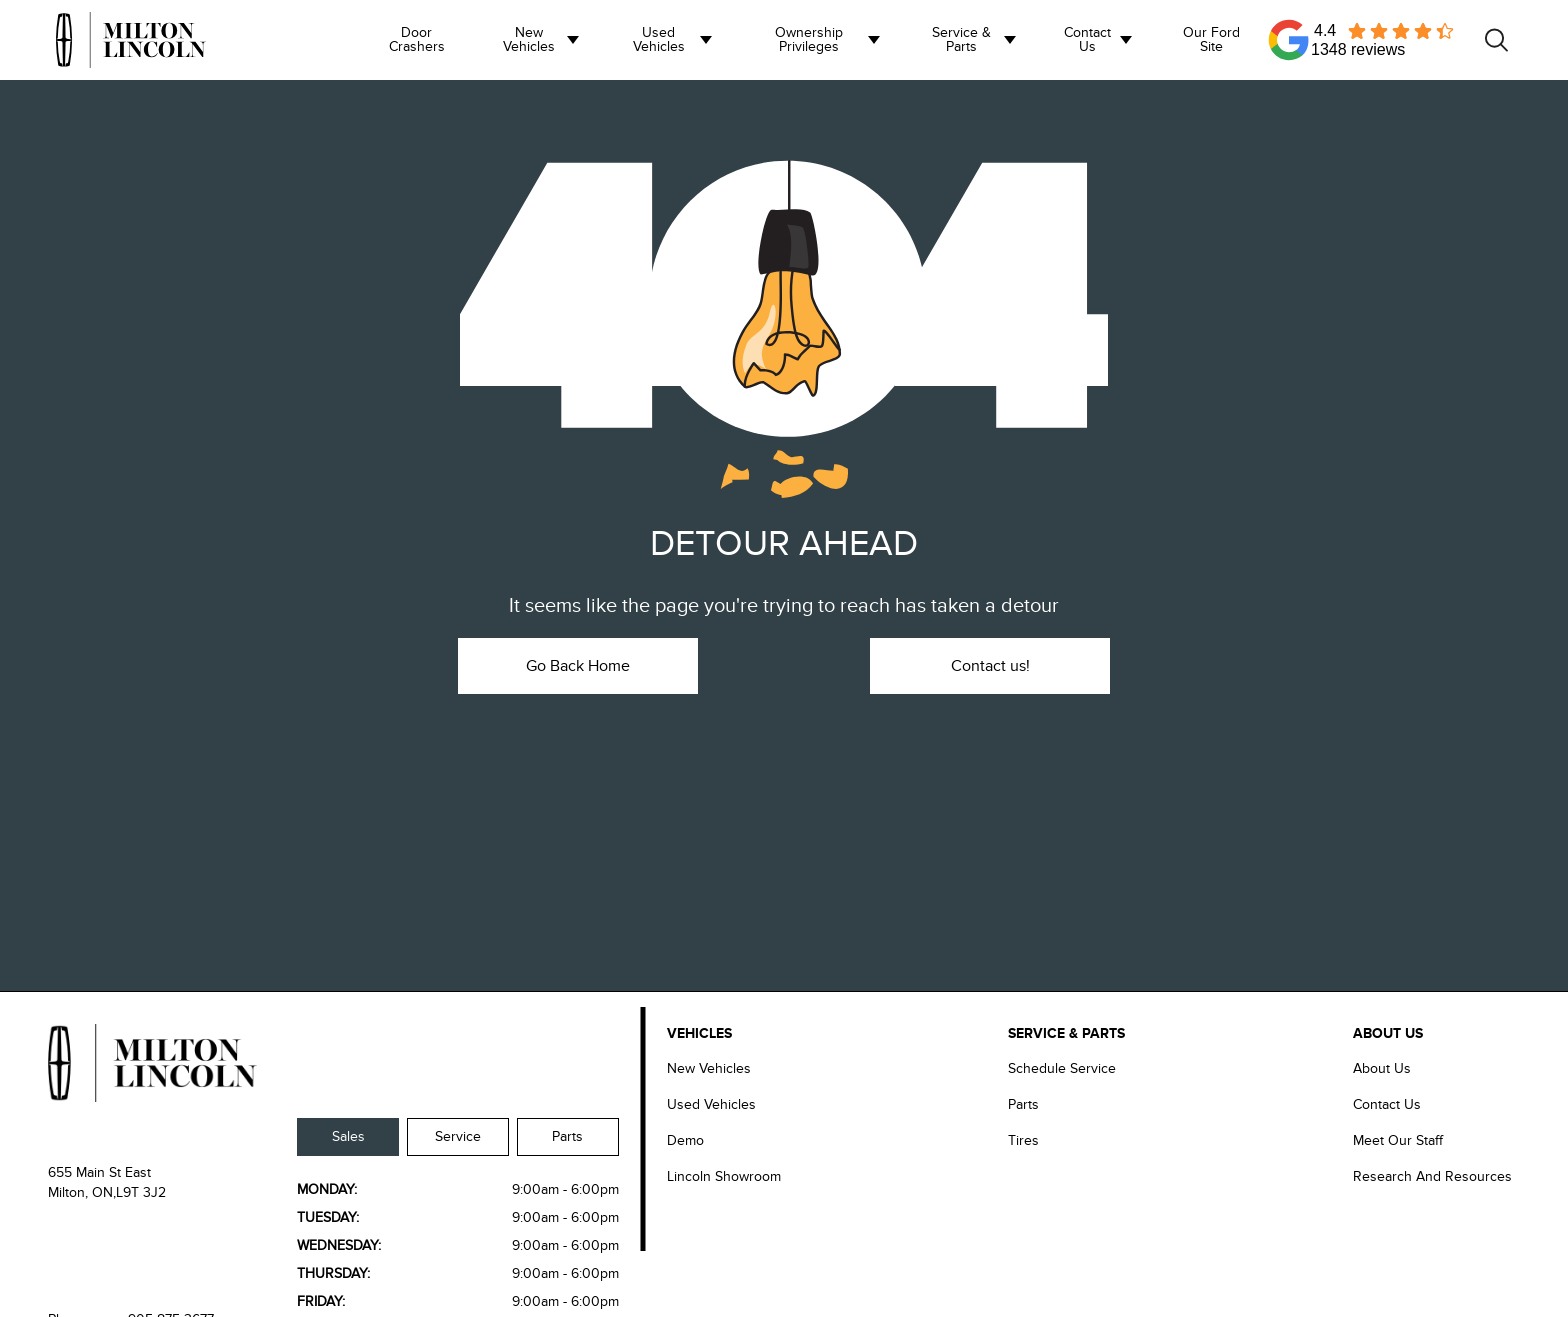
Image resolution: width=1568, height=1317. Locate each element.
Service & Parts (961, 39)
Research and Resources (1432, 1176)
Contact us (1087, 39)
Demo (685, 1140)
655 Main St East (99, 1172)
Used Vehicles (659, 39)
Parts (567, 1136)
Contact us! (990, 666)
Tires (1023, 1140)
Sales (348, 1136)
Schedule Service (1062, 1068)
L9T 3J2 (141, 1192)
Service (458, 1136)
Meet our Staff (1398, 1140)
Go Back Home (578, 666)
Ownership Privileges (809, 39)
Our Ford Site (1211, 39)
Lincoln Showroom (724, 1176)
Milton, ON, (82, 1192)
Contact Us (1387, 1104)
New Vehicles (529, 39)
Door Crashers (417, 39)
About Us (1382, 1068)
